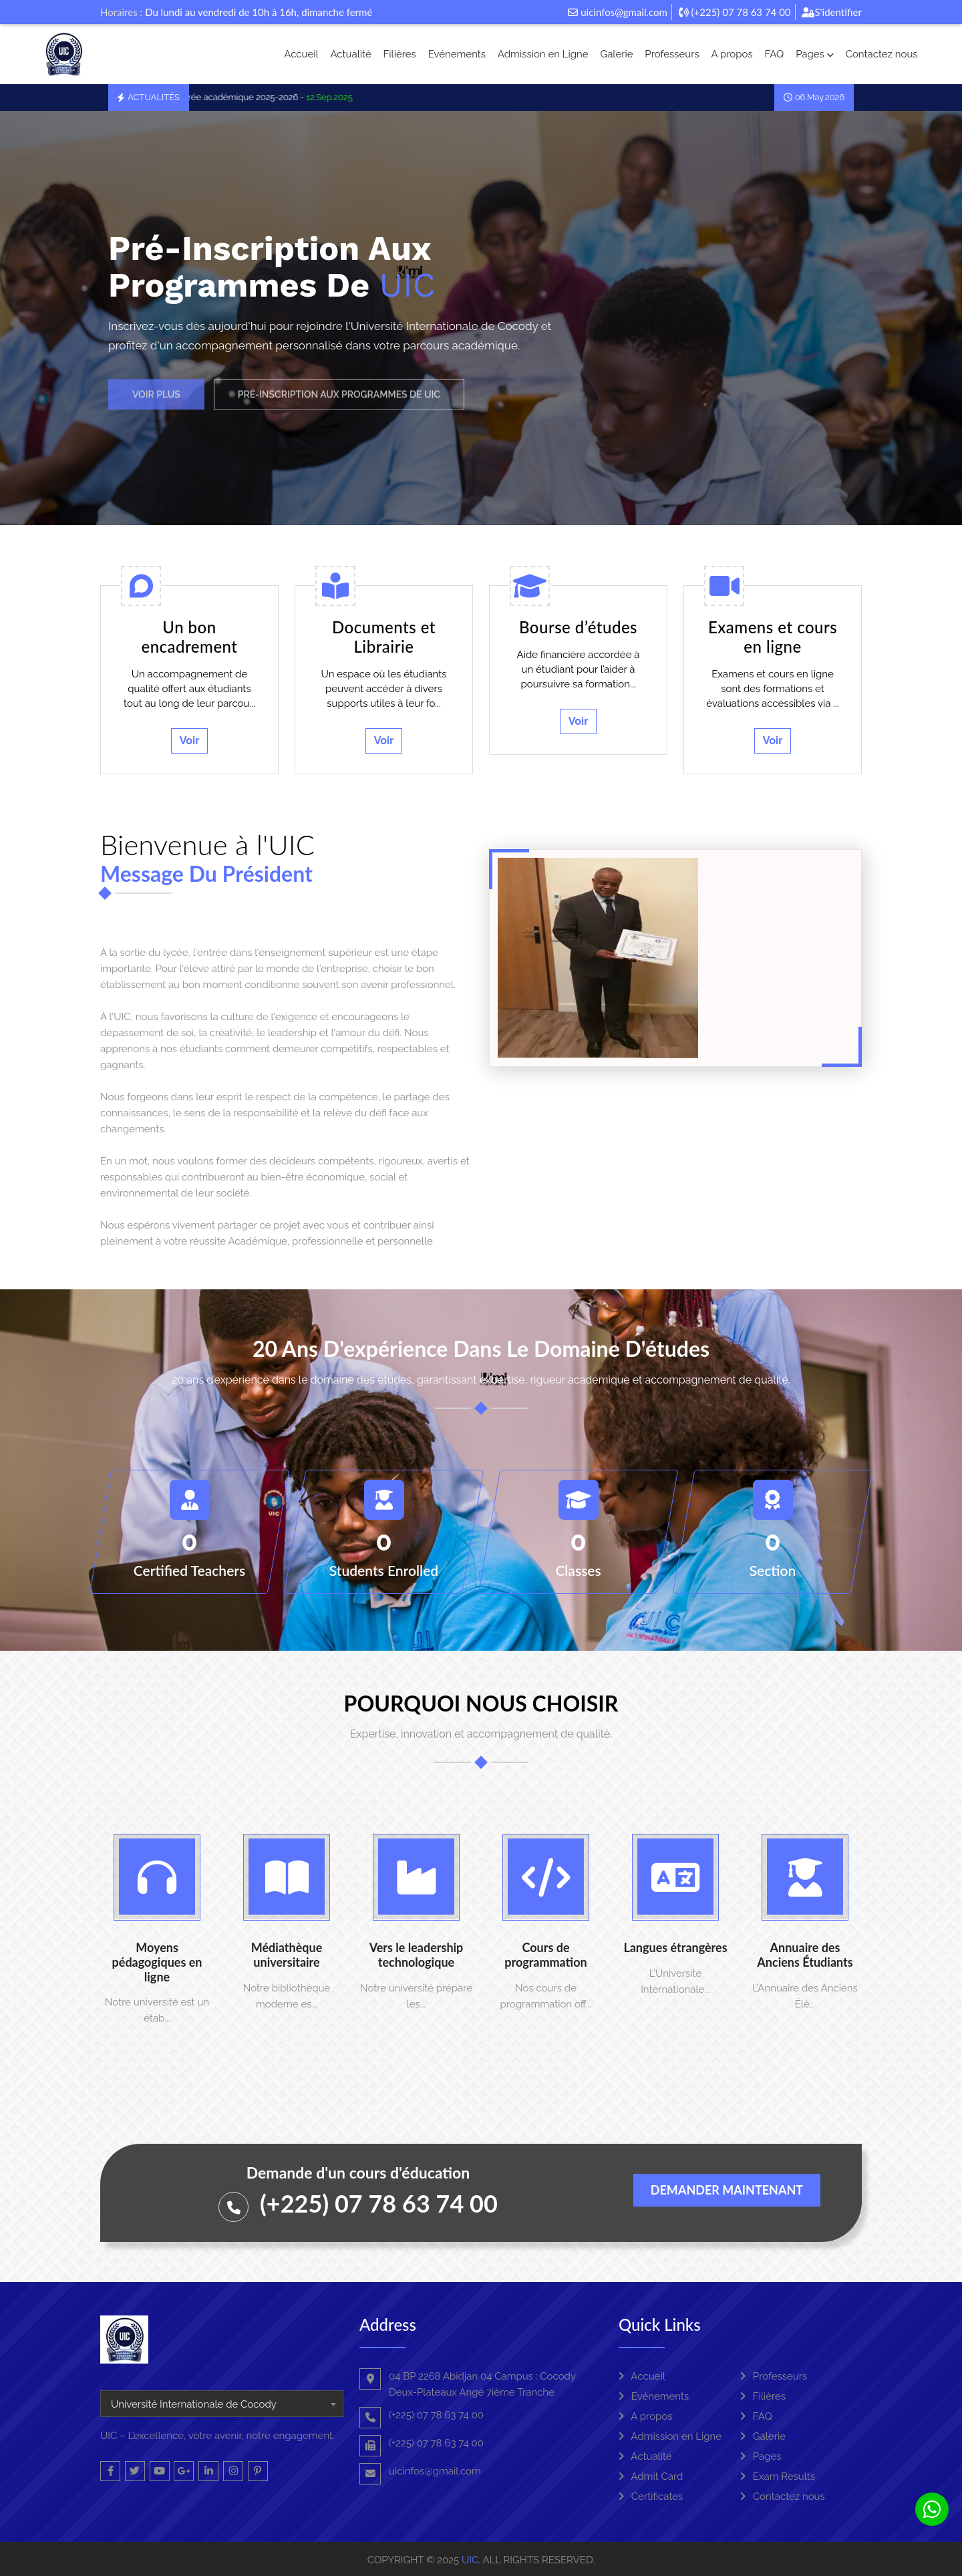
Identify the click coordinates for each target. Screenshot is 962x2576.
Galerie (616, 54)
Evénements (457, 54)
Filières (399, 54)
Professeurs (672, 54)
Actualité (350, 54)
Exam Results (777, 2476)
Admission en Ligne (543, 54)
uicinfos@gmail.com (617, 12)
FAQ (774, 54)
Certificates (651, 2496)
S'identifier (832, 12)
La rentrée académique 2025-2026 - (267, 97)
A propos (732, 54)
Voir (190, 740)
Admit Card (651, 2476)
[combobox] (221, 2403)
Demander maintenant (727, 2190)
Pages (815, 54)
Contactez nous (882, 54)
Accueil (301, 54)
